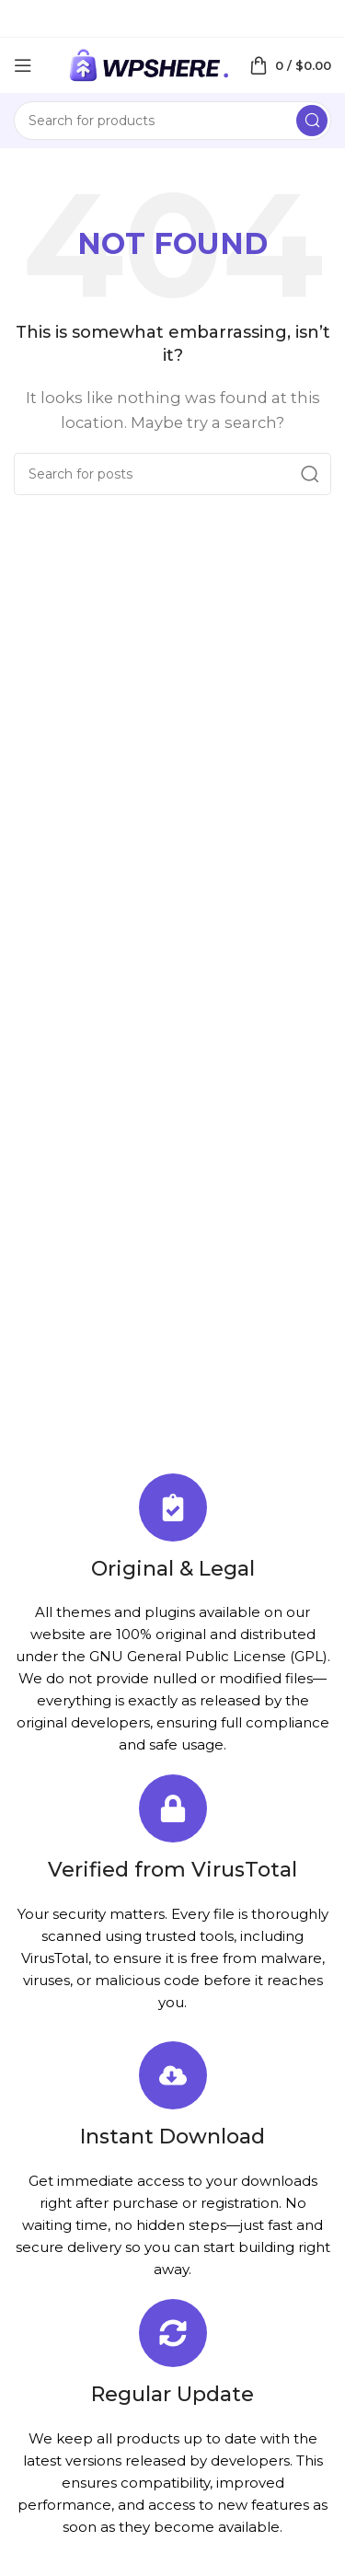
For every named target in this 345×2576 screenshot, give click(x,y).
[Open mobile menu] (23, 65)
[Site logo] (148, 64)
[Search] (172, 120)
